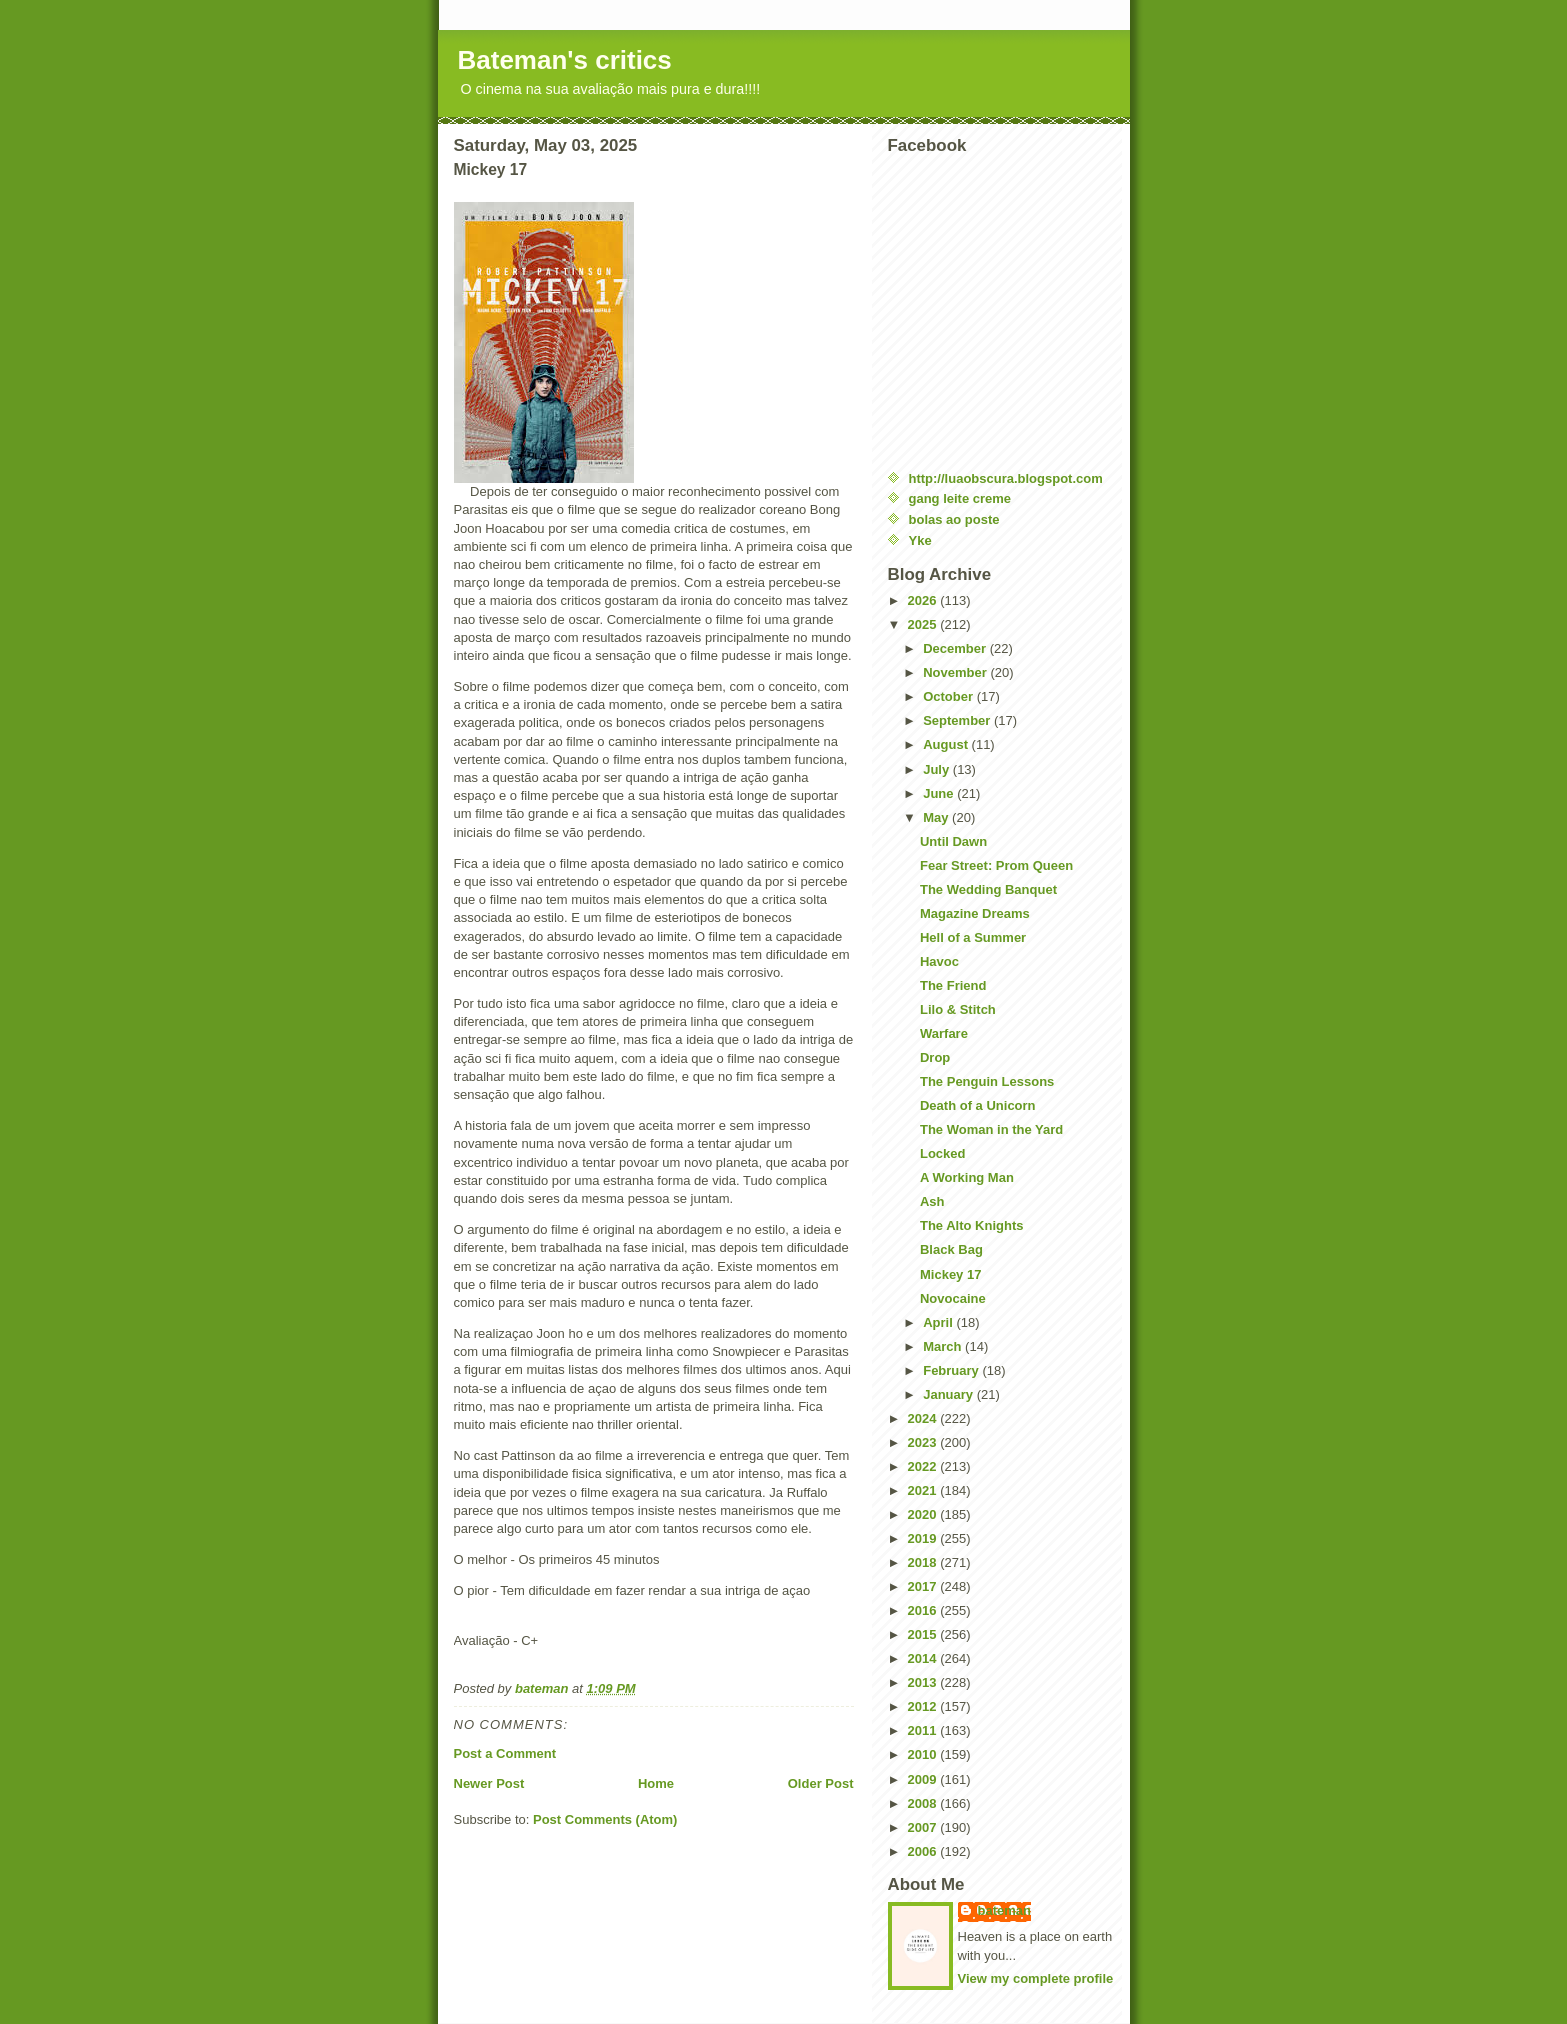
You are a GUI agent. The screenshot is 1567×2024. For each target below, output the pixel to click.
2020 (924, 1514)
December (956, 648)
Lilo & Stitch (958, 1009)
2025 (924, 624)
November (956, 672)
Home (656, 1783)
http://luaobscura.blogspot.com (1006, 478)
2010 (924, 1754)
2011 (924, 1730)
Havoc (939, 961)
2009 (924, 1779)
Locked (943, 1153)
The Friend (953, 985)
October (949, 696)
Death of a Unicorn (978, 1105)
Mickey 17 (950, 1274)
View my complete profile (1036, 1978)
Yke (920, 540)
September (958, 720)
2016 (924, 1610)
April (939, 1322)
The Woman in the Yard (991, 1129)
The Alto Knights (972, 1225)
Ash (932, 1201)
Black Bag (951, 1249)
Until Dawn (953, 841)
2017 (924, 1586)
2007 (924, 1827)
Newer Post (489, 1783)
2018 (924, 1562)
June (940, 793)
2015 (924, 1634)
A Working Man (967, 1177)
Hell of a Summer (973, 937)
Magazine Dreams (975, 913)
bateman (1004, 1910)
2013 (924, 1682)
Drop (935, 1057)
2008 (924, 1803)
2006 (924, 1851)
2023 (924, 1442)
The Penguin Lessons (987, 1081)
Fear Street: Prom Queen (996, 865)
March (944, 1346)
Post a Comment (505, 1753)
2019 (924, 1538)
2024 (924, 1418)
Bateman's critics (565, 60)
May (937, 817)
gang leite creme (960, 498)
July (938, 769)
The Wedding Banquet (988, 889)
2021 (924, 1490)
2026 (924, 600)
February (952, 1370)
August (947, 744)
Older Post (821, 1783)
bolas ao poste (954, 519)
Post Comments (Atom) (605, 1819)
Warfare (944, 1033)
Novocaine (953, 1298)
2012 (924, 1706)
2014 (924, 1658)
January (949, 1394)
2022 (924, 1466)
